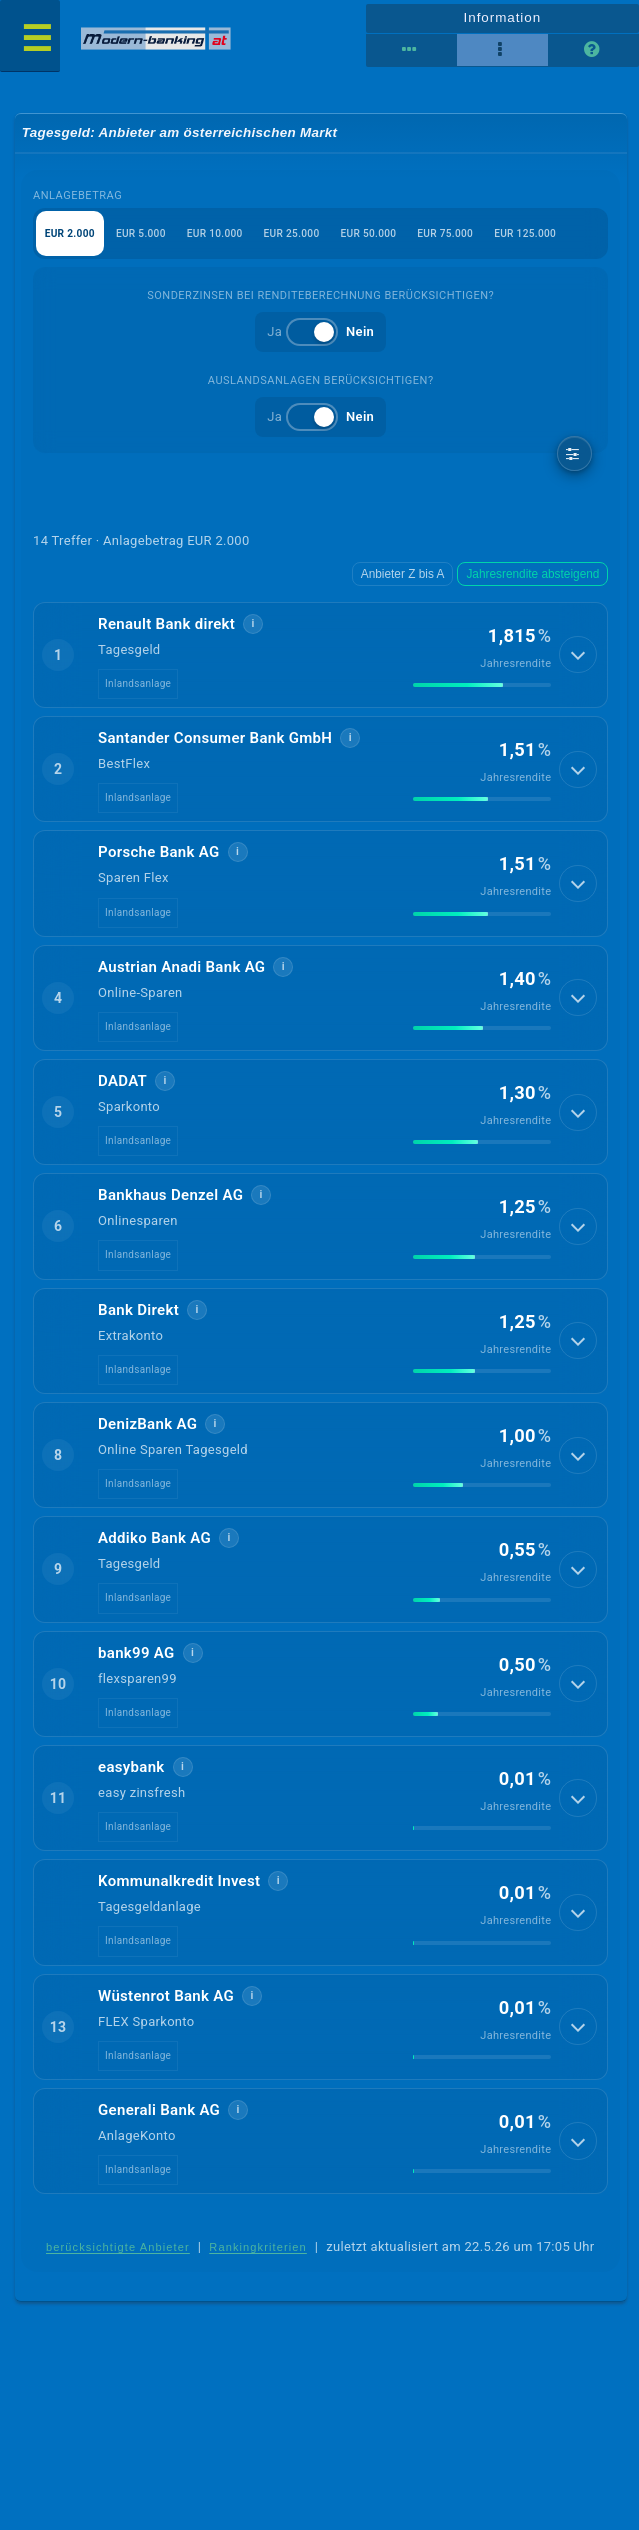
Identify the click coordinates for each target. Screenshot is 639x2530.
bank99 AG (136, 1661)
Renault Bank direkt (166, 633)
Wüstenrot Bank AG (166, 2004)
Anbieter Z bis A (415, 584)
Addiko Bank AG (154, 1547)
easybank (131, 1776)
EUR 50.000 (394, 238)
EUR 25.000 (312, 238)
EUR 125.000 (563, 238)
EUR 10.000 (229, 238)
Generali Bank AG (159, 2119)
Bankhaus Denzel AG (170, 1204)
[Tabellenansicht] (411, 50)
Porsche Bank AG (158, 861)
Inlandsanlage (138, 692)
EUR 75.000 (477, 238)
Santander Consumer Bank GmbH (215, 747)
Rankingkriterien (258, 2257)
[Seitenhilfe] (593, 50)
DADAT (122, 1090)
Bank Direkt (138, 1318)
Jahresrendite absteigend (538, 584)
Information (502, 16)
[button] (320, 664)
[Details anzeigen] (581, 664)
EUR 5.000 (150, 238)
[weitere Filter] (574, 461)
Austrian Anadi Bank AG (181, 975)
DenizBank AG (147, 1433)
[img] (482, 694)
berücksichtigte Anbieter (118, 2257)
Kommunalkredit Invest (179, 1890)
